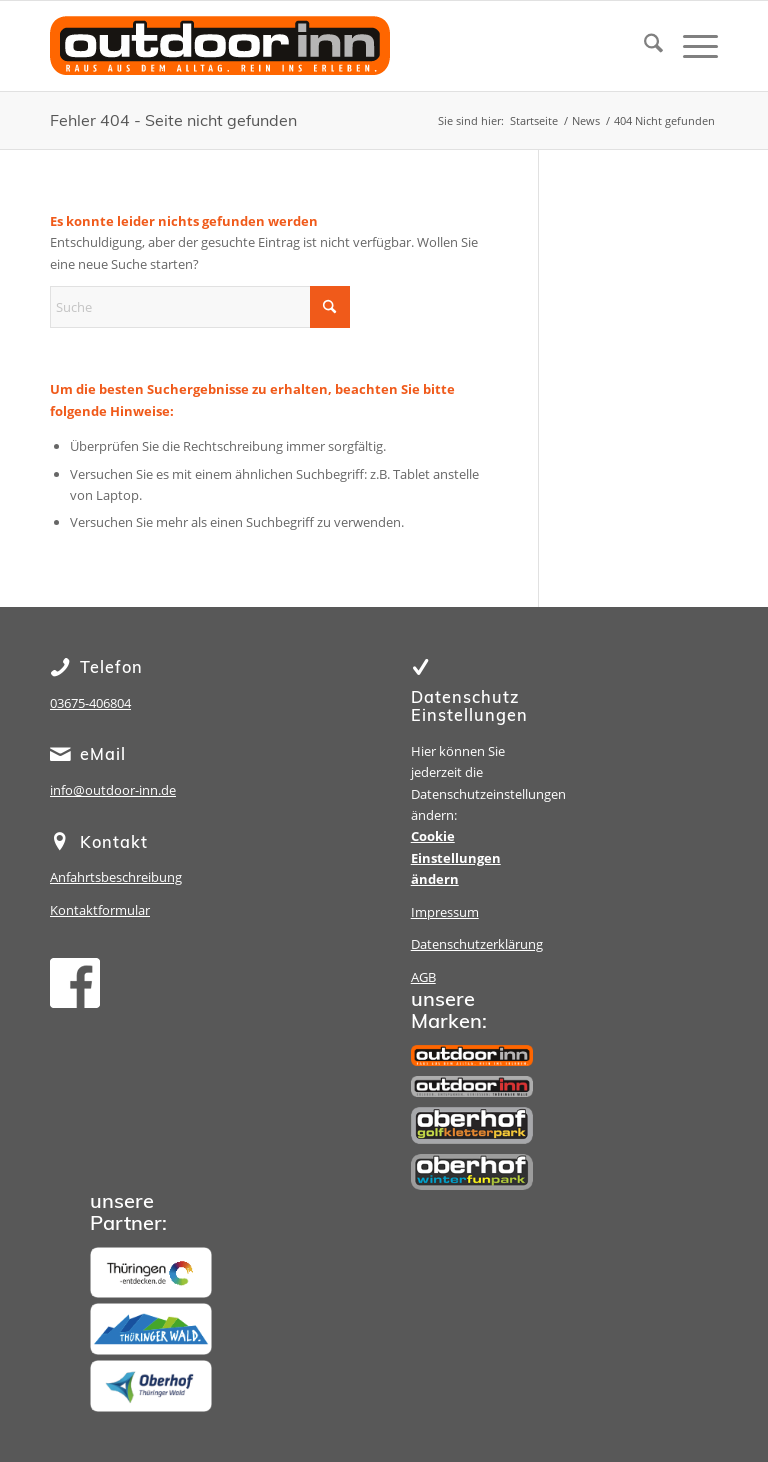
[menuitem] (643, 46)
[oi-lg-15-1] (220, 61)
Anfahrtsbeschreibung (116, 877)
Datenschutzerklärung (477, 944)
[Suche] (643, 46)
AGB (423, 977)
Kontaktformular (100, 910)
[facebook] (75, 983)
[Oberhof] (151, 1386)
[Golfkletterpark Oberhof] (472, 1125)
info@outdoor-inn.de (113, 790)
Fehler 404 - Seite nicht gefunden (173, 120)
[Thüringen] (151, 1273)
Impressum (445, 912)
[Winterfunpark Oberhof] (472, 1172)
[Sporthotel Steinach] (472, 1086)
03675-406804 (90, 703)
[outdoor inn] (472, 1055)
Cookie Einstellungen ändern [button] (456, 857)
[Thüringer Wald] (151, 1329)
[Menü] (690, 46)
